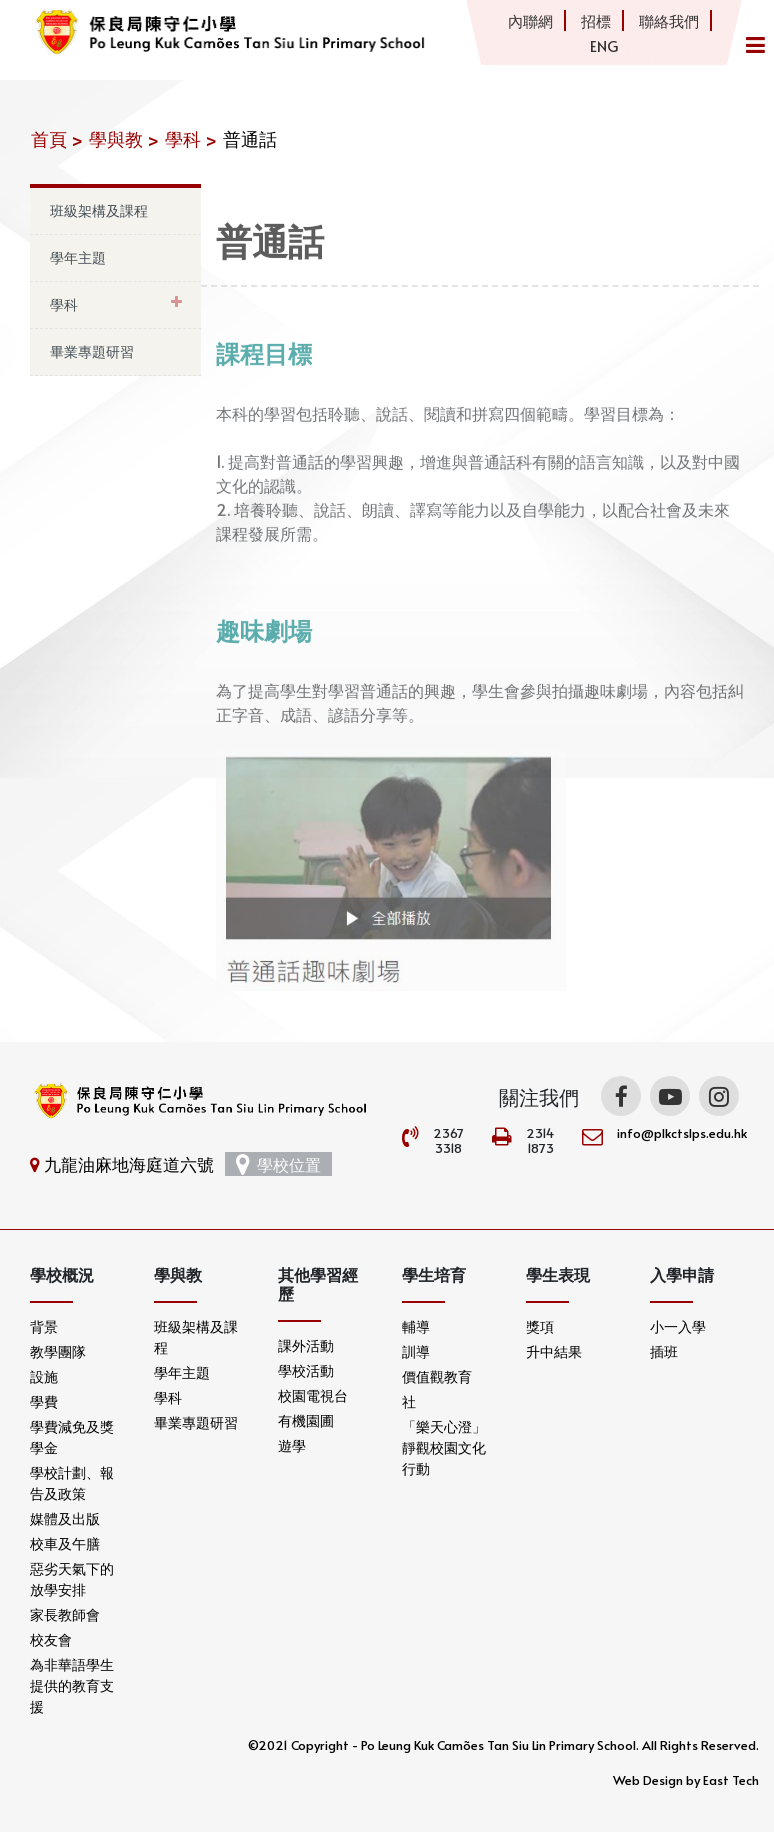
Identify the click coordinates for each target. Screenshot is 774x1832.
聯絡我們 (669, 20)
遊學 (292, 1445)
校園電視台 (313, 1395)
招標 (596, 20)
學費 (44, 1401)
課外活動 (306, 1345)
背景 (44, 1326)
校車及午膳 (65, 1543)
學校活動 (306, 1370)
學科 (64, 304)
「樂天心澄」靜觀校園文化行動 (444, 1447)
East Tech (731, 1780)
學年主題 (78, 257)
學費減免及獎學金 (72, 1437)
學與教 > (124, 138)
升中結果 (554, 1351)
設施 (44, 1376)
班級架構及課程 (99, 210)
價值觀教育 (437, 1376)
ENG (604, 45)
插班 (664, 1351)
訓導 (416, 1351)
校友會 (51, 1639)
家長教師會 (65, 1614)
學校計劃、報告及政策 (72, 1483)
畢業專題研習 (92, 351)
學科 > (191, 138)
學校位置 (278, 1164)
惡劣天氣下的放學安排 (72, 1579)
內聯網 (530, 20)
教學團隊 (58, 1351)
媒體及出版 (65, 1518)
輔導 (416, 1326)
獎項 (540, 1326)
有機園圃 (306, 1420)
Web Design (648, 1780)
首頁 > (57, 138)
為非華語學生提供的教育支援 (72, 1685)
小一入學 (678, 1326)
